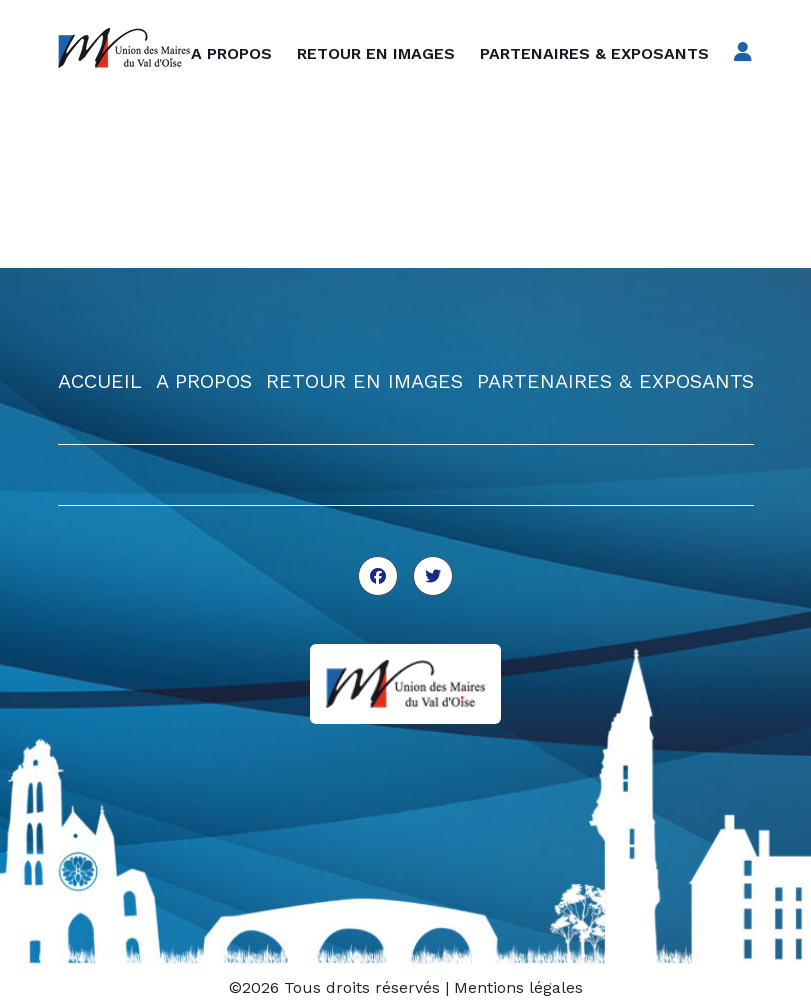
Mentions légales (518, 987)
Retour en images (376, 53)
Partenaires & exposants (594, 53)
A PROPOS (204, 381)
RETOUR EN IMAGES (364, 381)
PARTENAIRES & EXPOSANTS (615, 381)
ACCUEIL (100, 381)
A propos (231, 53)
